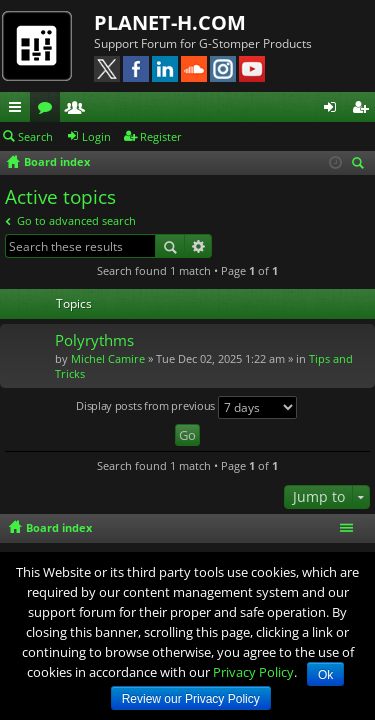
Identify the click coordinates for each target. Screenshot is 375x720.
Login (96, 136)
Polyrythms (94, 340)
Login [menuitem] (334, 110)
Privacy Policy (253, 672)
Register (161, 136)
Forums (49, 110)
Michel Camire (108, 358)
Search (35, 136)
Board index (59, 527)
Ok (325, 675)
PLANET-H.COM (170, 22)
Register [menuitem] (364, 110)
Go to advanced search (76, 220)
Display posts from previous (186, 407)
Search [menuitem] (361, 164)
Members (79, 110)
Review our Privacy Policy (191, 699)
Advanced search (198, 246)
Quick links (19, 110)
